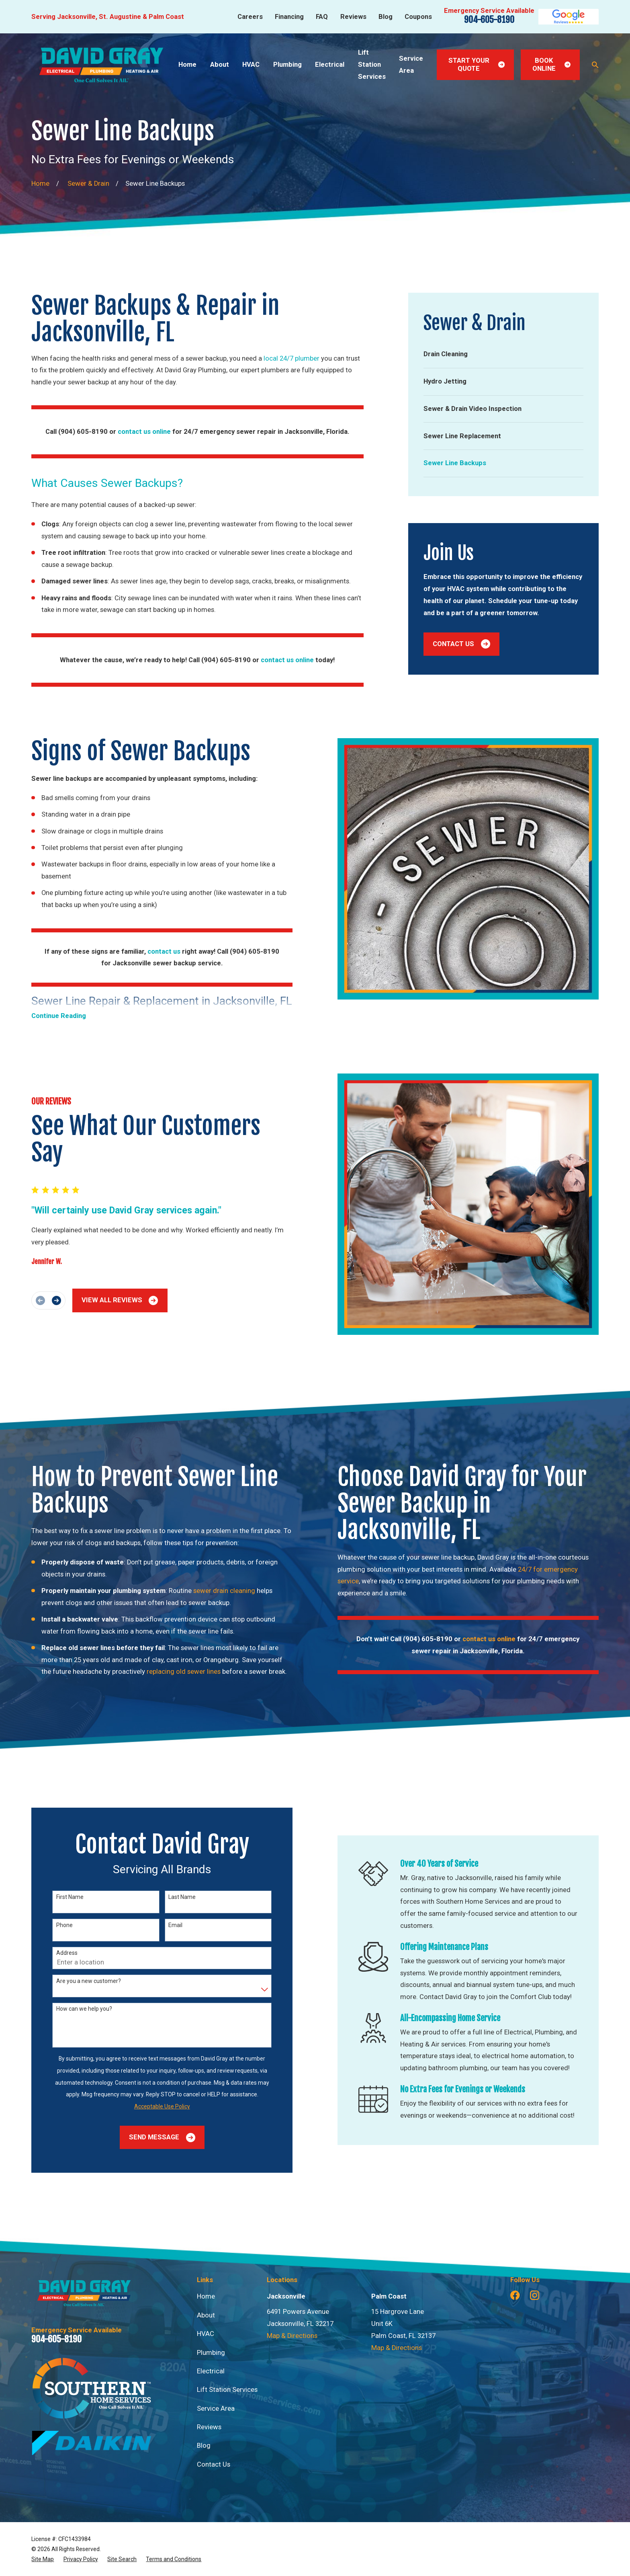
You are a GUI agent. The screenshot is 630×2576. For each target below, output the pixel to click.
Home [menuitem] (187, 64)
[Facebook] (515, 2295)
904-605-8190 (489, 19)
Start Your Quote (476, 64)
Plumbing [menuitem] (287, 64)
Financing (289, 17)
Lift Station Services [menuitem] (372, 64)
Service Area (216, 2408)
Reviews (353, 17)
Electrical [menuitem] (329, 64)
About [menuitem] (219, 64)
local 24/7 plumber (291, 358)
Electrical (211, 2371)
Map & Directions (292, 2336)
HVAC (205, 2334)
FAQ (322, 17)
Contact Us (461, 644)
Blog (385, 17)
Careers (250, 17)
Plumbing (211, 2352)
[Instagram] (534, 2295)
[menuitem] (503, 354)
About (206, 2315)
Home (206, 2296)
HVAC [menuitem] (251, 64)
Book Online (551, 64)
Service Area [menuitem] (411, 64)
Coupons (418, 17)
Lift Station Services (227, 2389)
